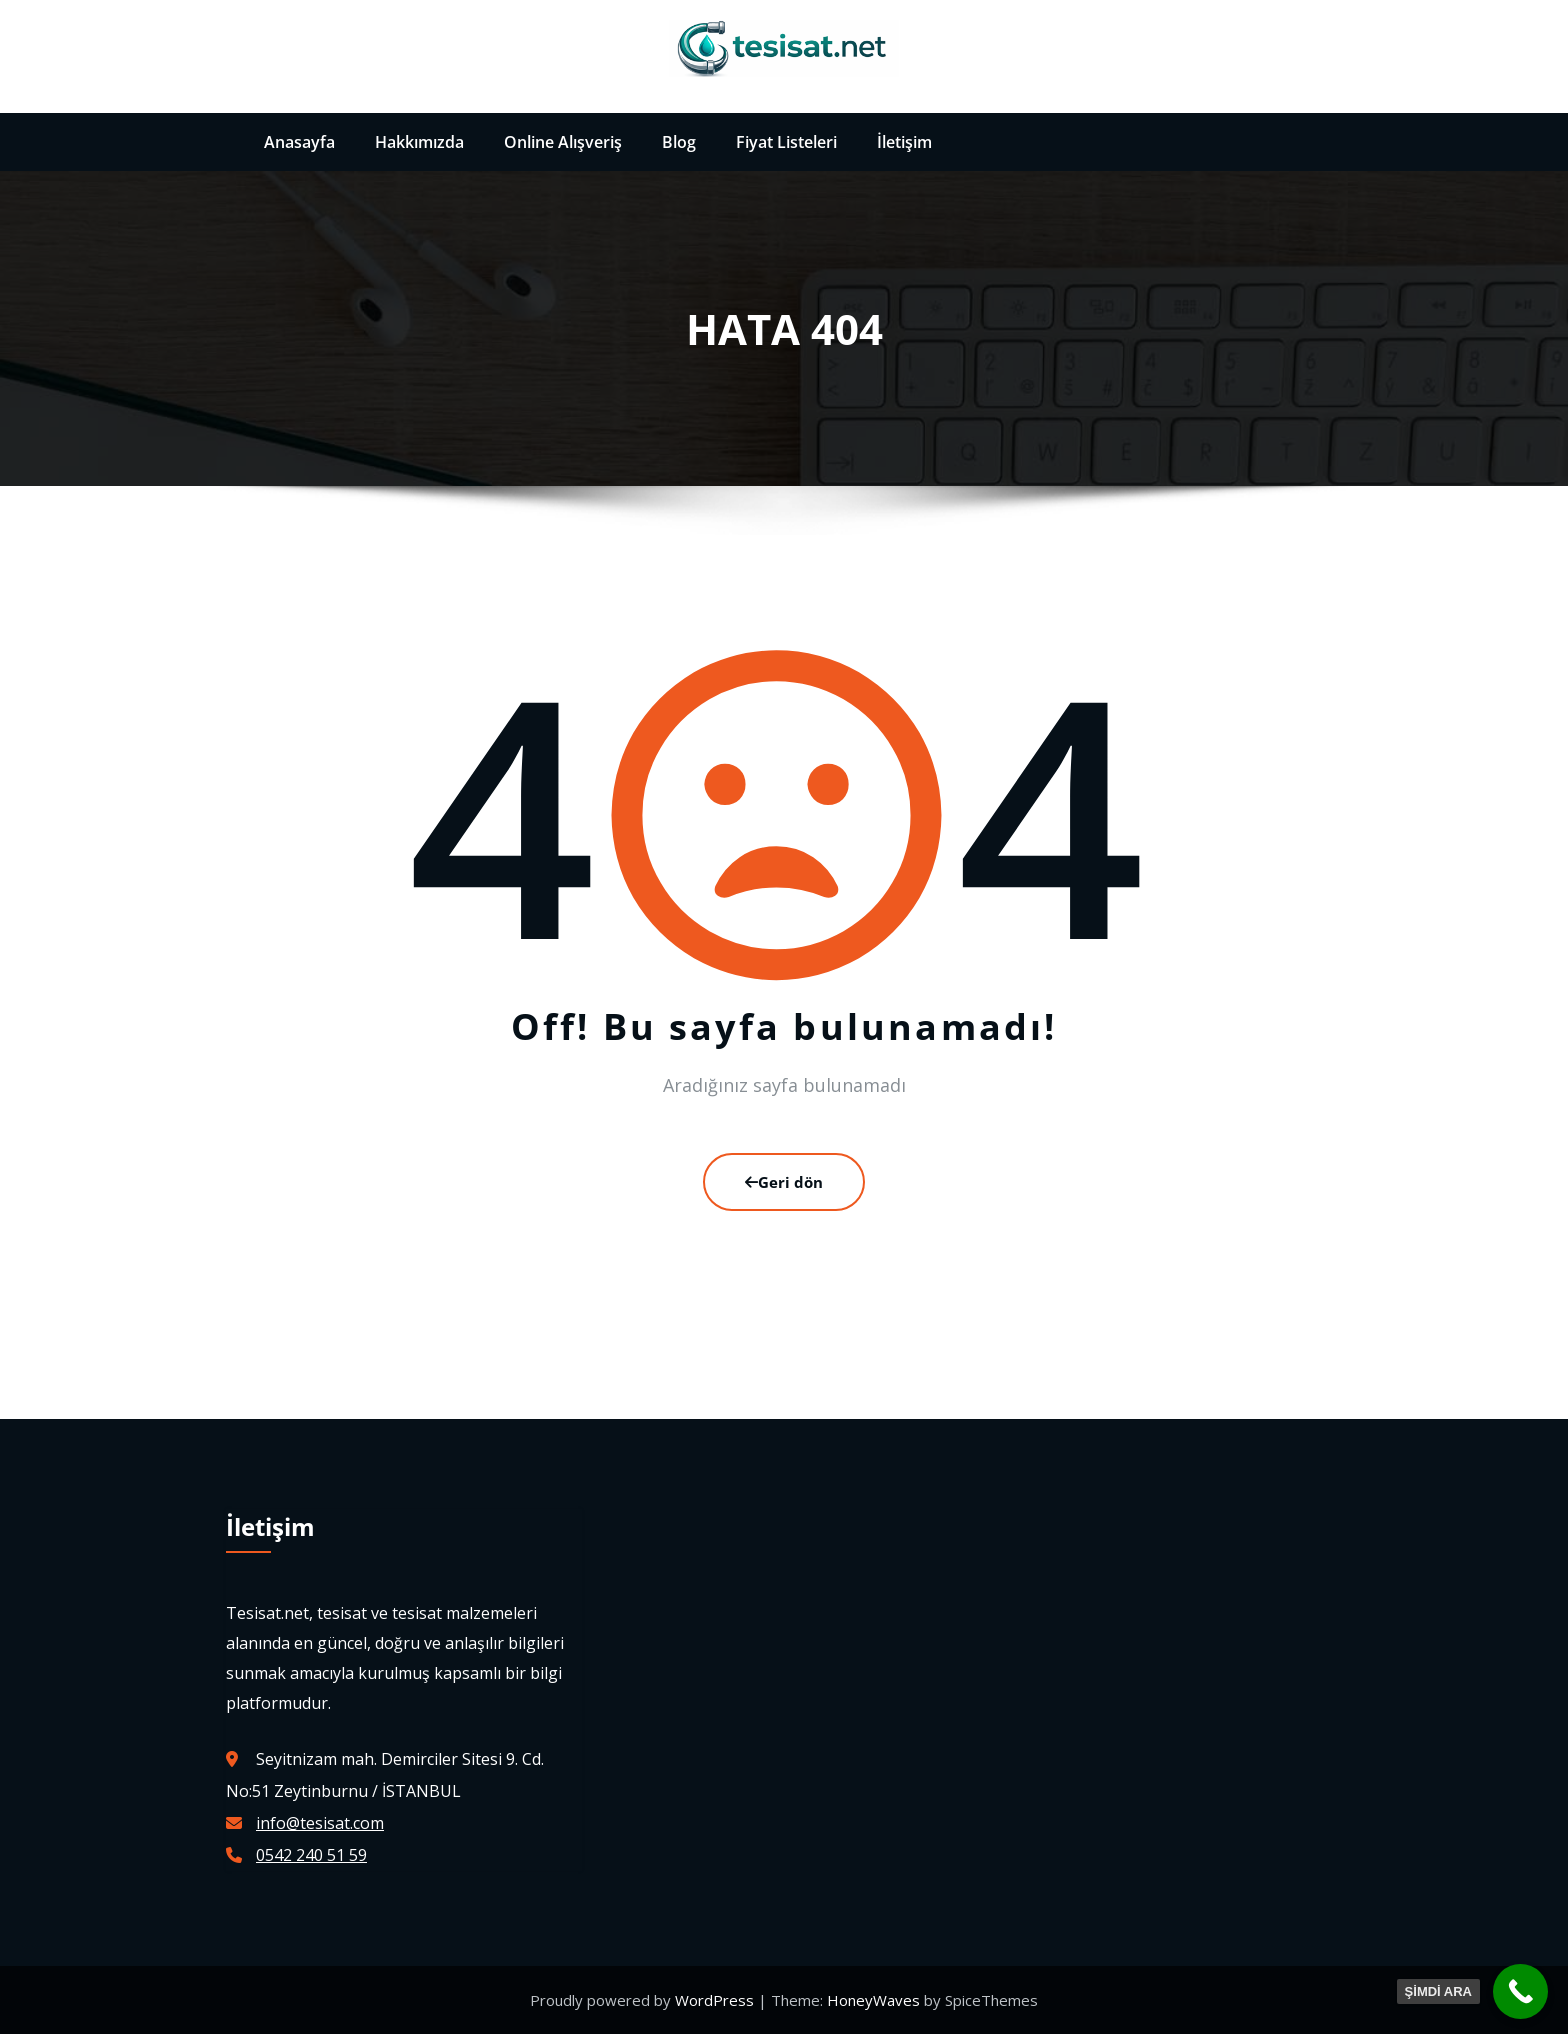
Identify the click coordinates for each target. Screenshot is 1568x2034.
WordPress (716, 2000)
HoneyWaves (873, 2000)
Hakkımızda (419, 142)
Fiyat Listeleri (786, 142)
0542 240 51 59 (311, 1855)
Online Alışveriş (563, 142)
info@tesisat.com (320, 1823)
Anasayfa (299, 142)
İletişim (904, 142)
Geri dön (784, 1182)
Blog (679, 142)
